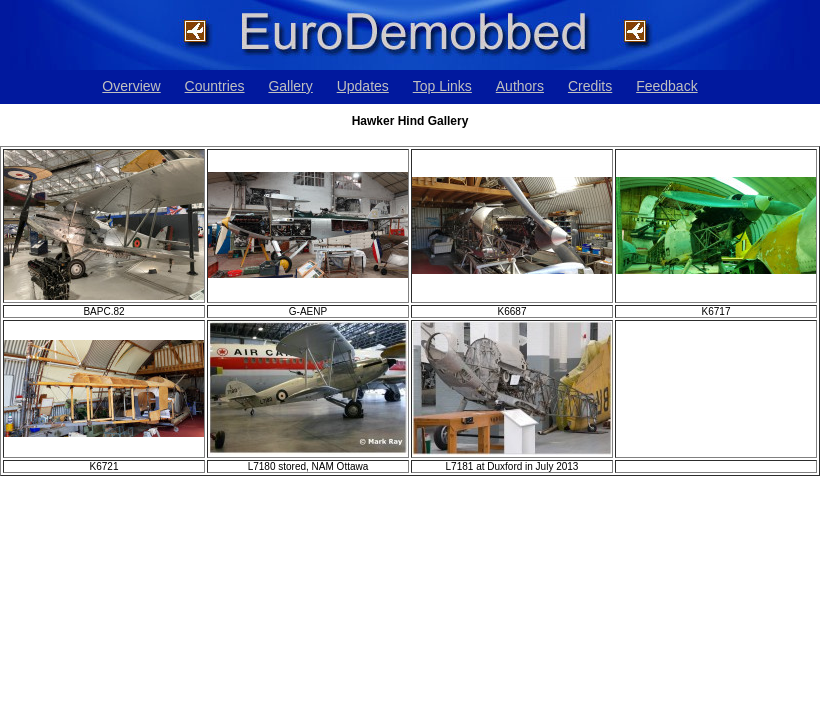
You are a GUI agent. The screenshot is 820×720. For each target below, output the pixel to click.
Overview (131, 86)
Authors (520, 86)
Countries (215, 86)
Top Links (442, 86)
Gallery (290, 86)
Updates (363, 86)
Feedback (666, 86)
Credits (590, 86)
